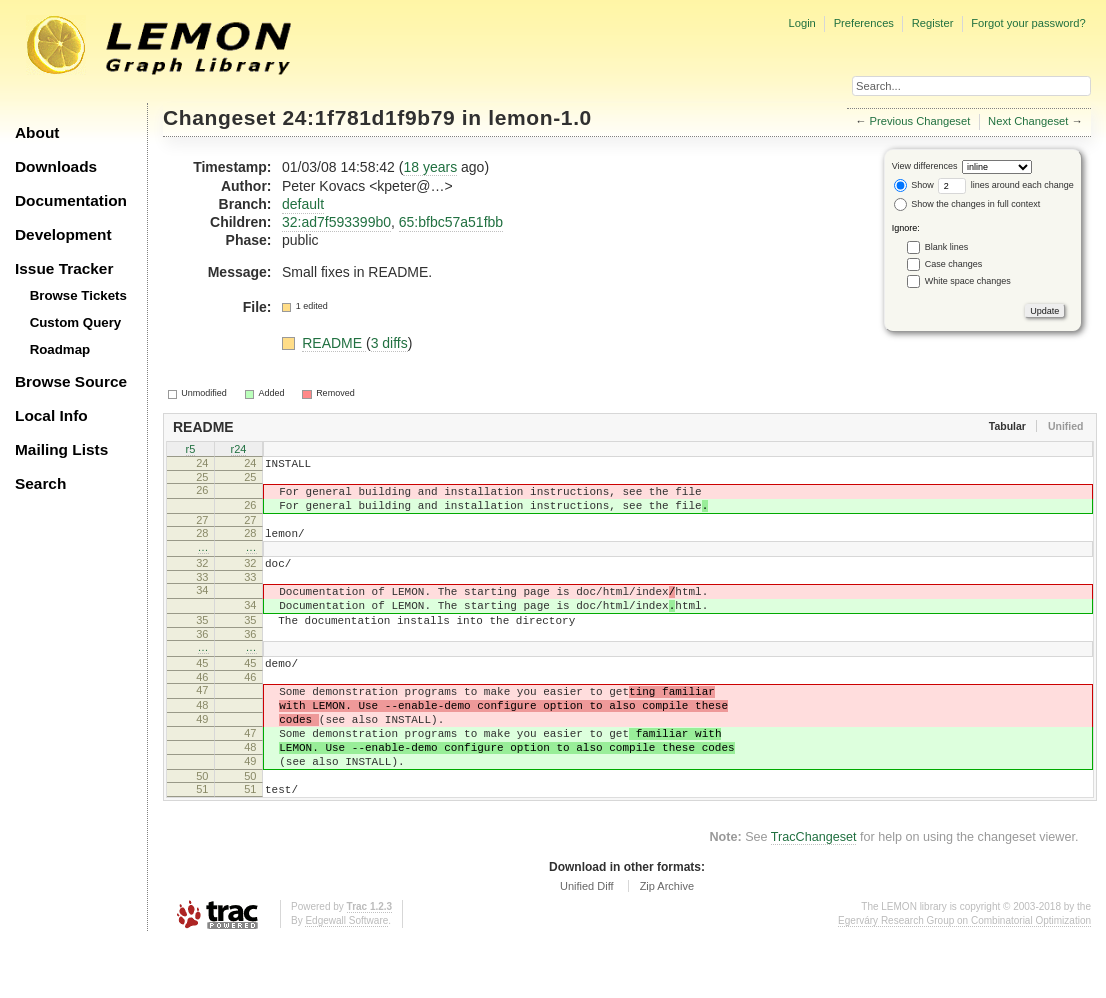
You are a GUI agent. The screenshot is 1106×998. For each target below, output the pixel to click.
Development (63, 234)
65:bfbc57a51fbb (451, 222)
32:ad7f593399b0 (336, 222)
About (37, 132)
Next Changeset (1028, 121)
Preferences (864, 23)
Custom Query (76, 322)
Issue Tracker (64, 268)
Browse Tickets (78, 295)
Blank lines (947, 247)
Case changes (954, 264)
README (334, 343)
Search (40, 483)
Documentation (71, 200)
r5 (191, 450)
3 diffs (389, 343)
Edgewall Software (346, 977)
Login (801, 23)
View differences (925, 166)
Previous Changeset (920, 121)
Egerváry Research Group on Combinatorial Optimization (964, 977)
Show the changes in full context (967, 204)
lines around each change (1006, 185)
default (303, 204)
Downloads (56, 166)
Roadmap (60, 349)
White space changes (968, 281)
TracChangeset (814, 894)
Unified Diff (587, 943)
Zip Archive (667, 943)
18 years (430, 167)
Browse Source (71, 381)
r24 (239, 450)
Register (933, 23)
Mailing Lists (61, 449)
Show (914, 185)
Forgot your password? (1028, 23)
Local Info (51, 415)
